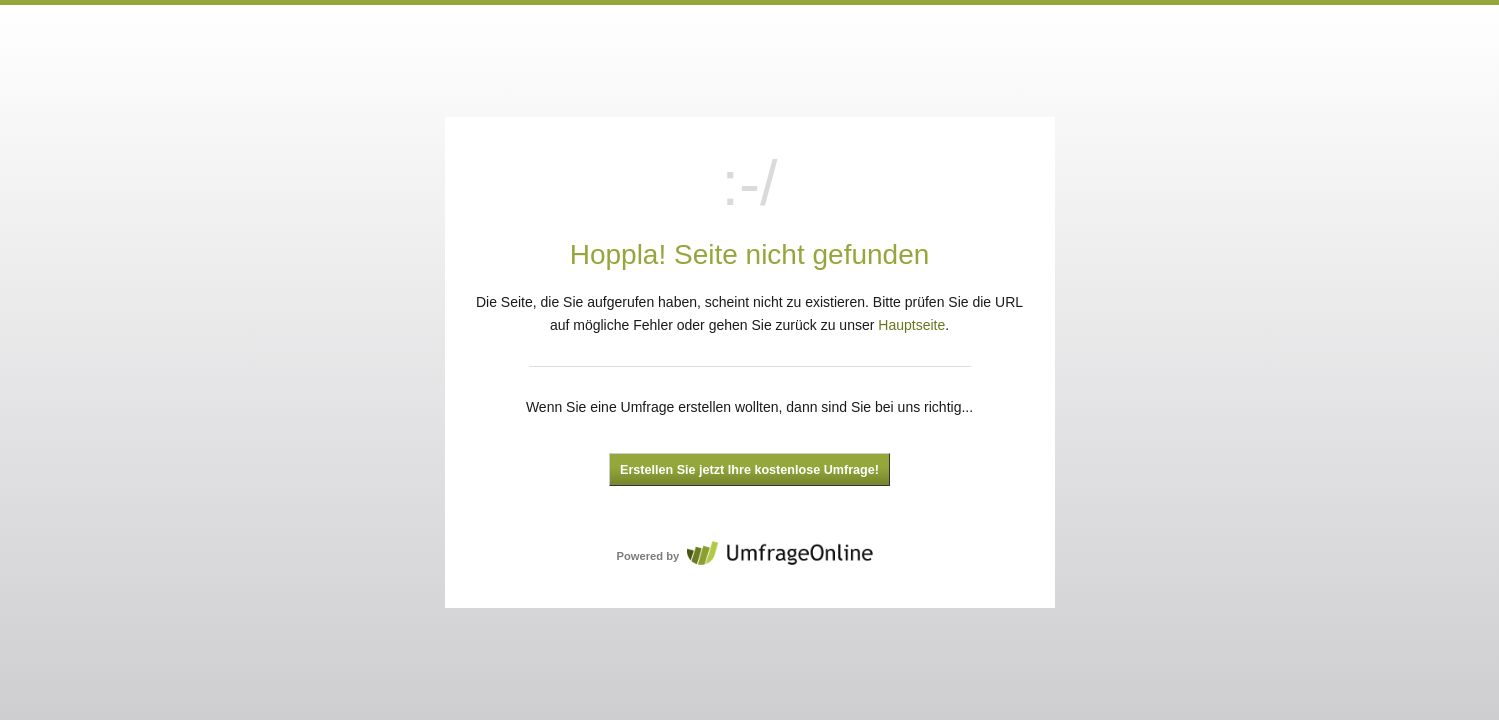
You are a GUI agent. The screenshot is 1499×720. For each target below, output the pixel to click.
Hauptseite (911, 325)
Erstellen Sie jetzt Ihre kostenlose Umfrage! (749, 470)
